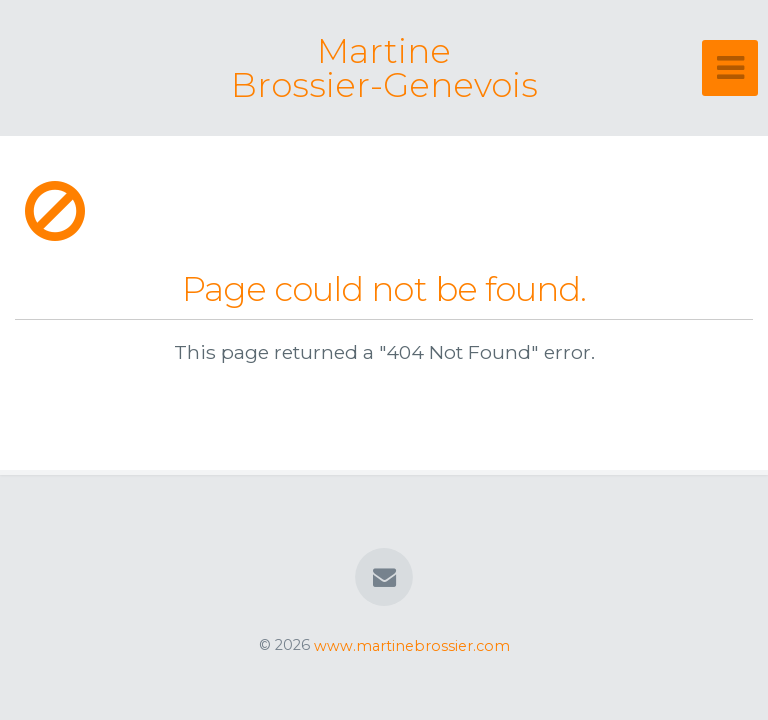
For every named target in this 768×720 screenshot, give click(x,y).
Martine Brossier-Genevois (384, 68)
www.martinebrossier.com (412, 645)
